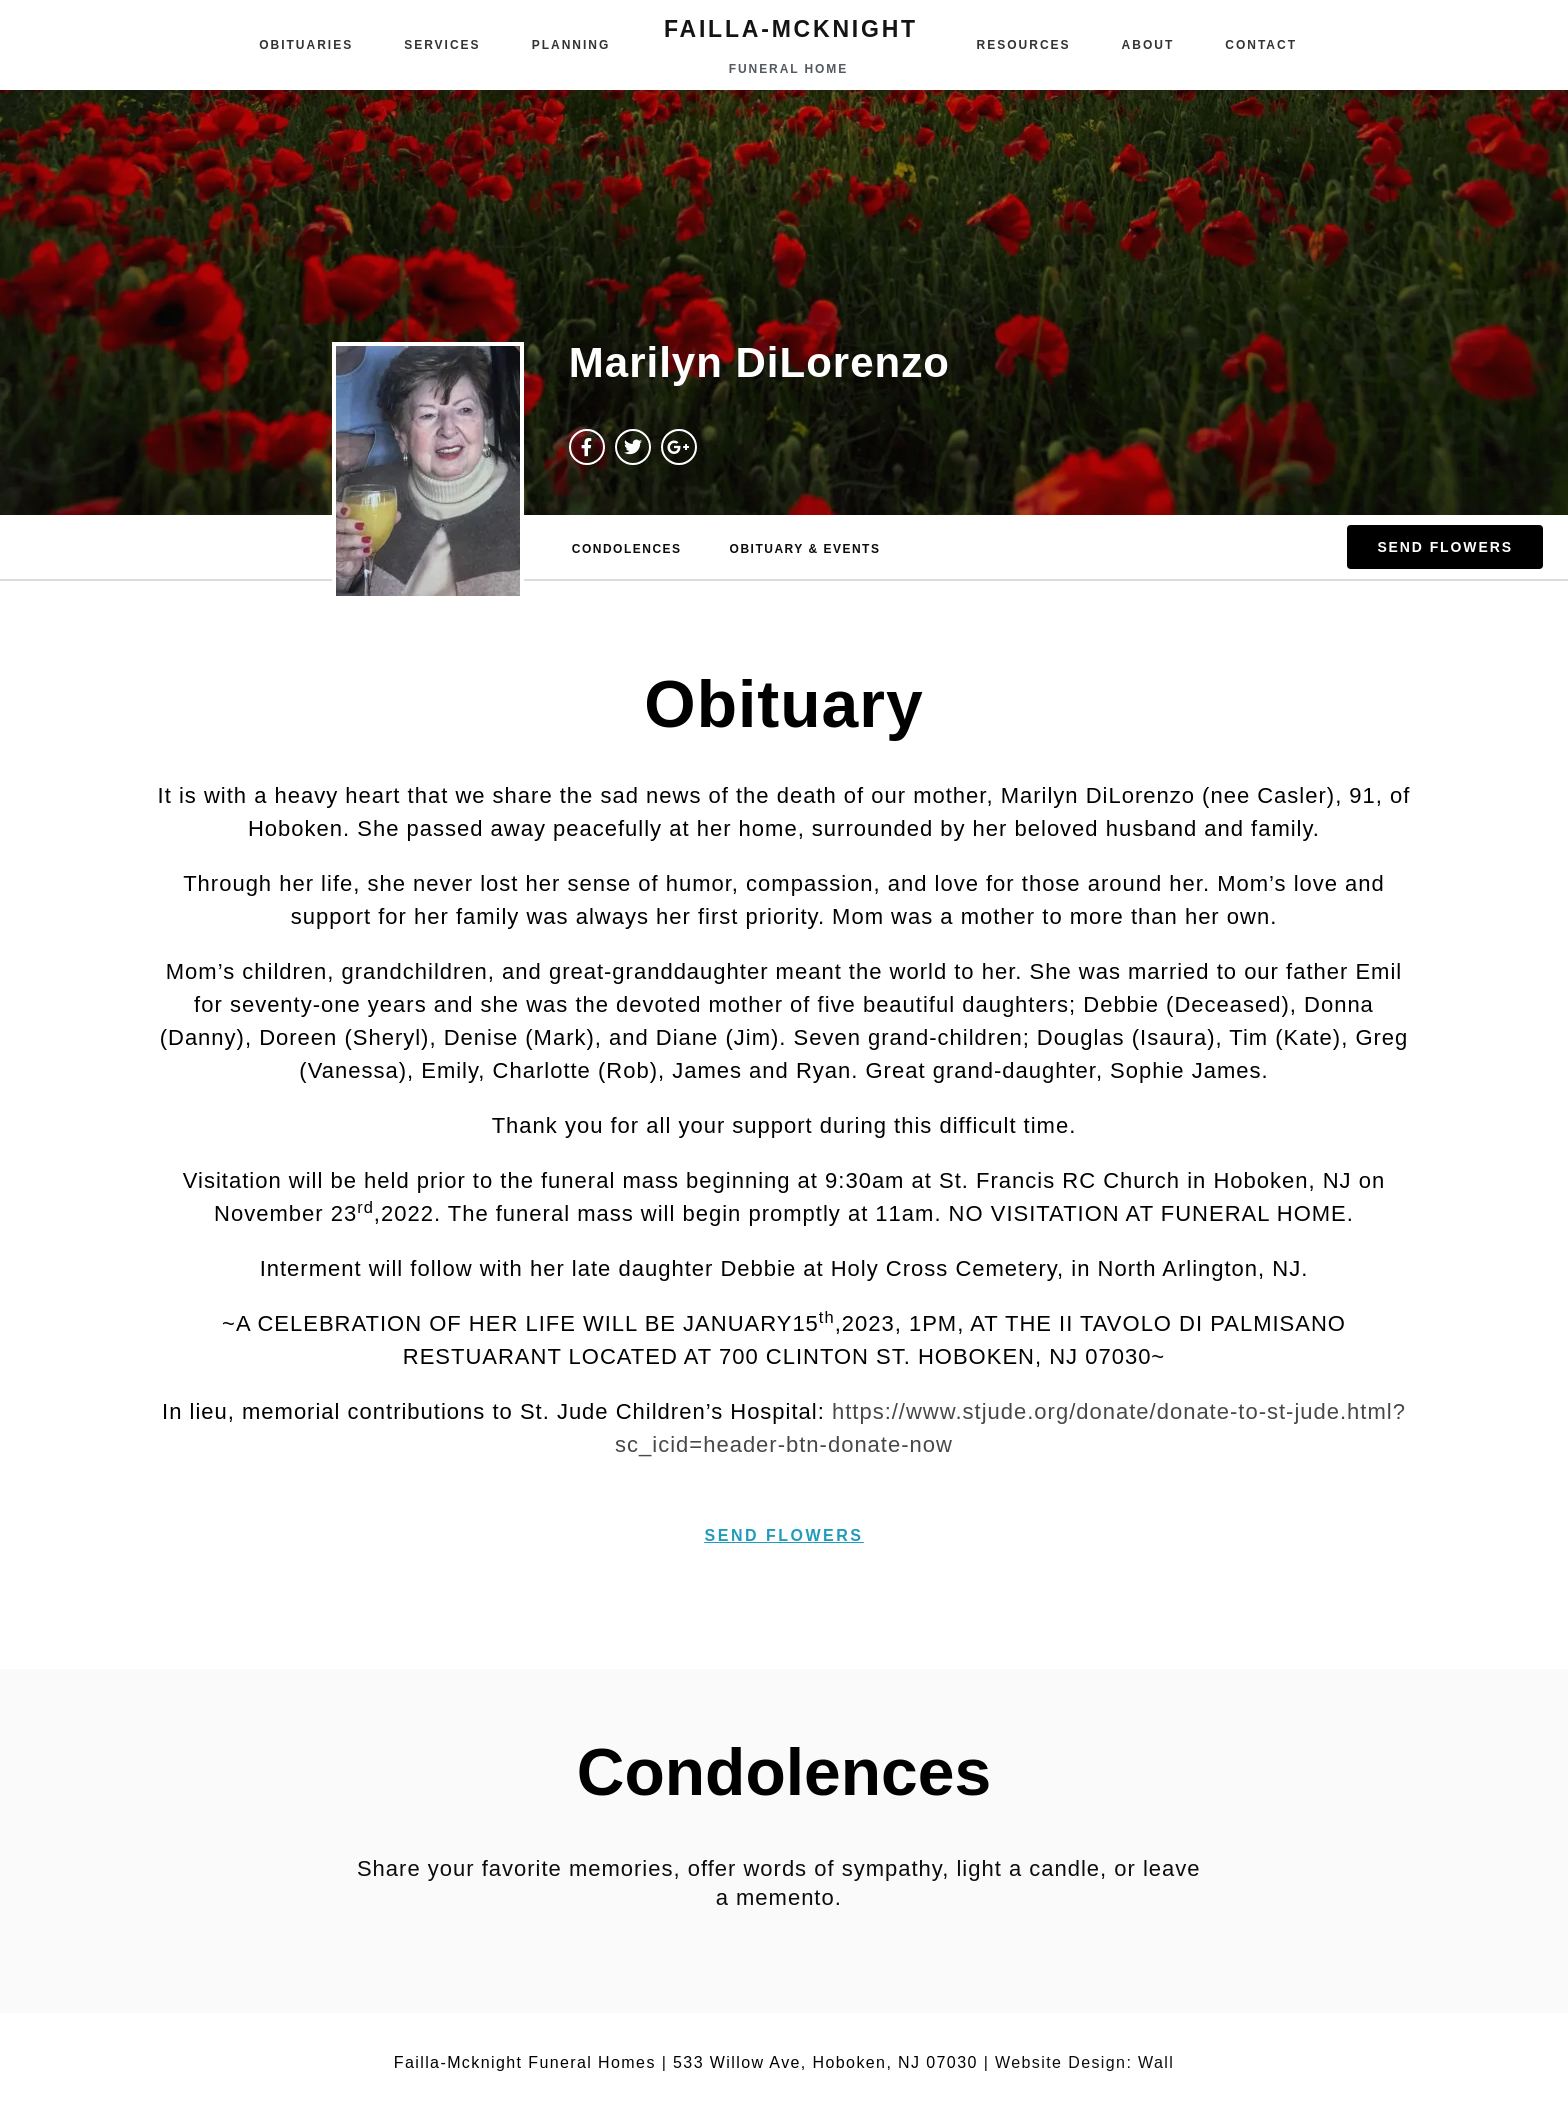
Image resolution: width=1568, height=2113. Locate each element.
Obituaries (306, 45)
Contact (1261, 45)
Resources (1024, 45)
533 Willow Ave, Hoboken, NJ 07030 (825, 2062)
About (1148, 45)
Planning (571, 45)
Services (442, 45)
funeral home (788, 69)
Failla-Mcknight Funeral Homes (525, 2062)
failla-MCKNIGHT (791, 29)
